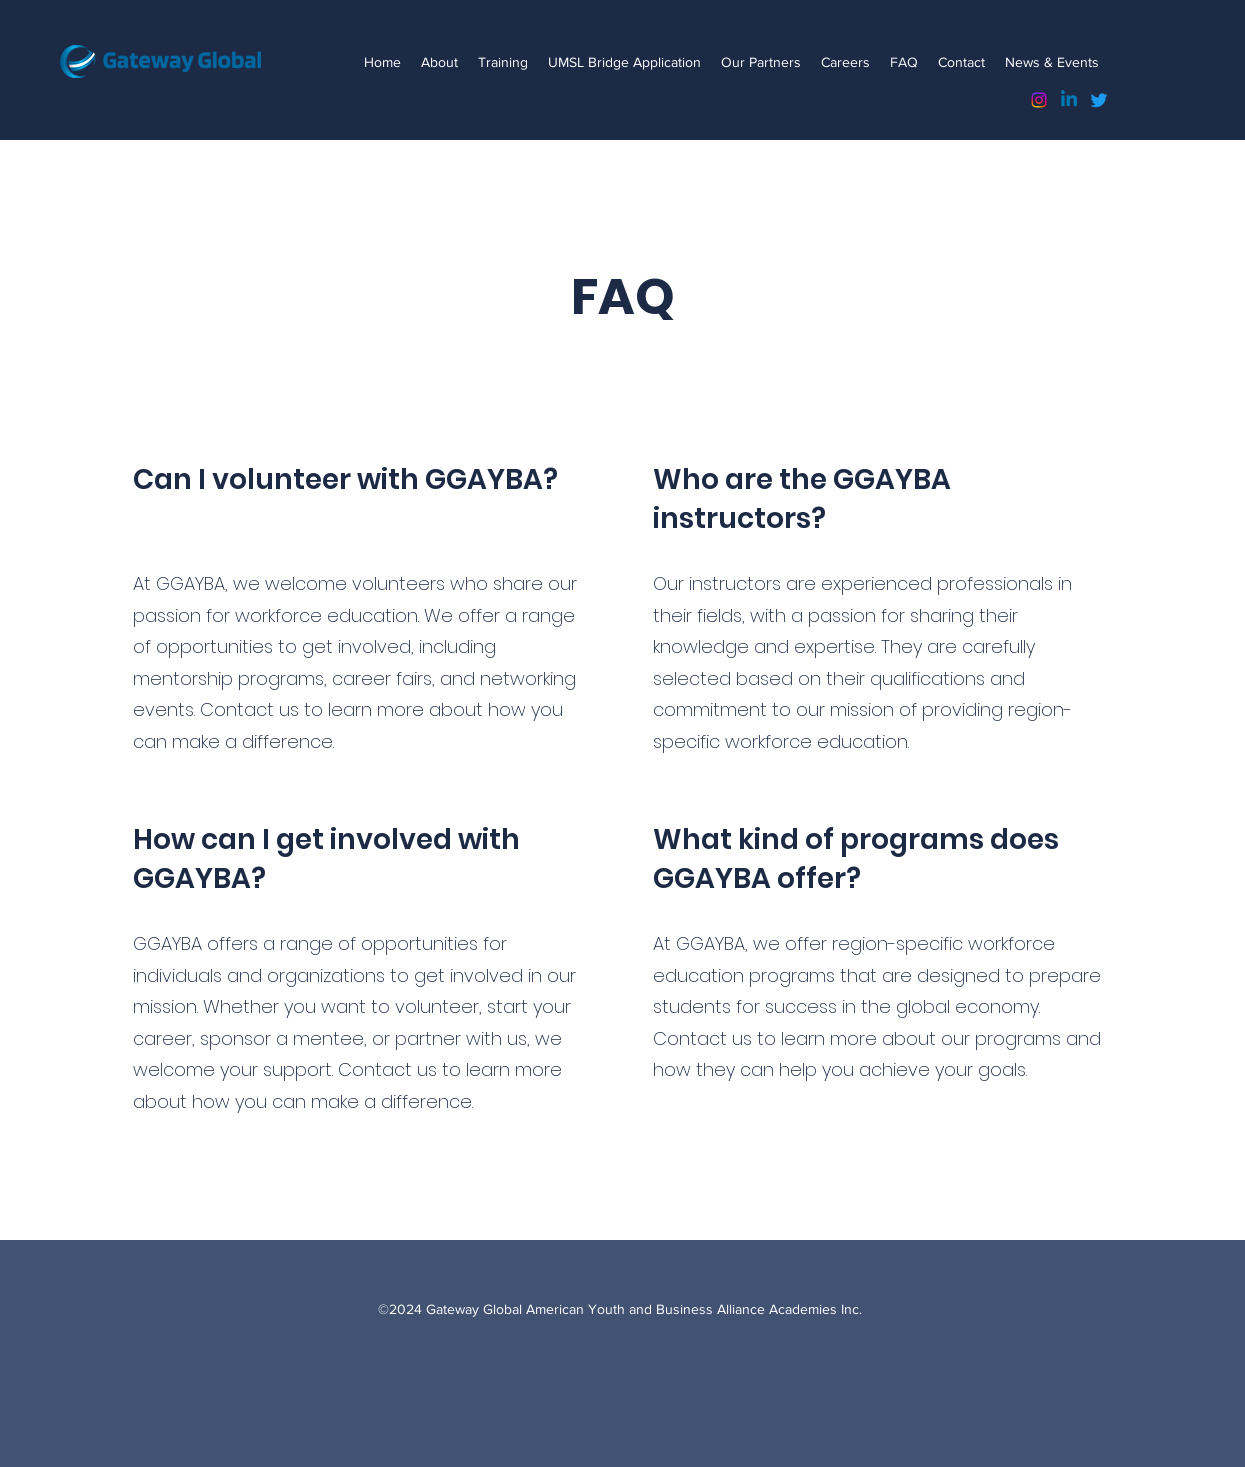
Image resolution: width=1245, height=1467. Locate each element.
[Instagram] (1039, 100)
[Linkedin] (1069, 100)
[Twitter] (1099, 100)
